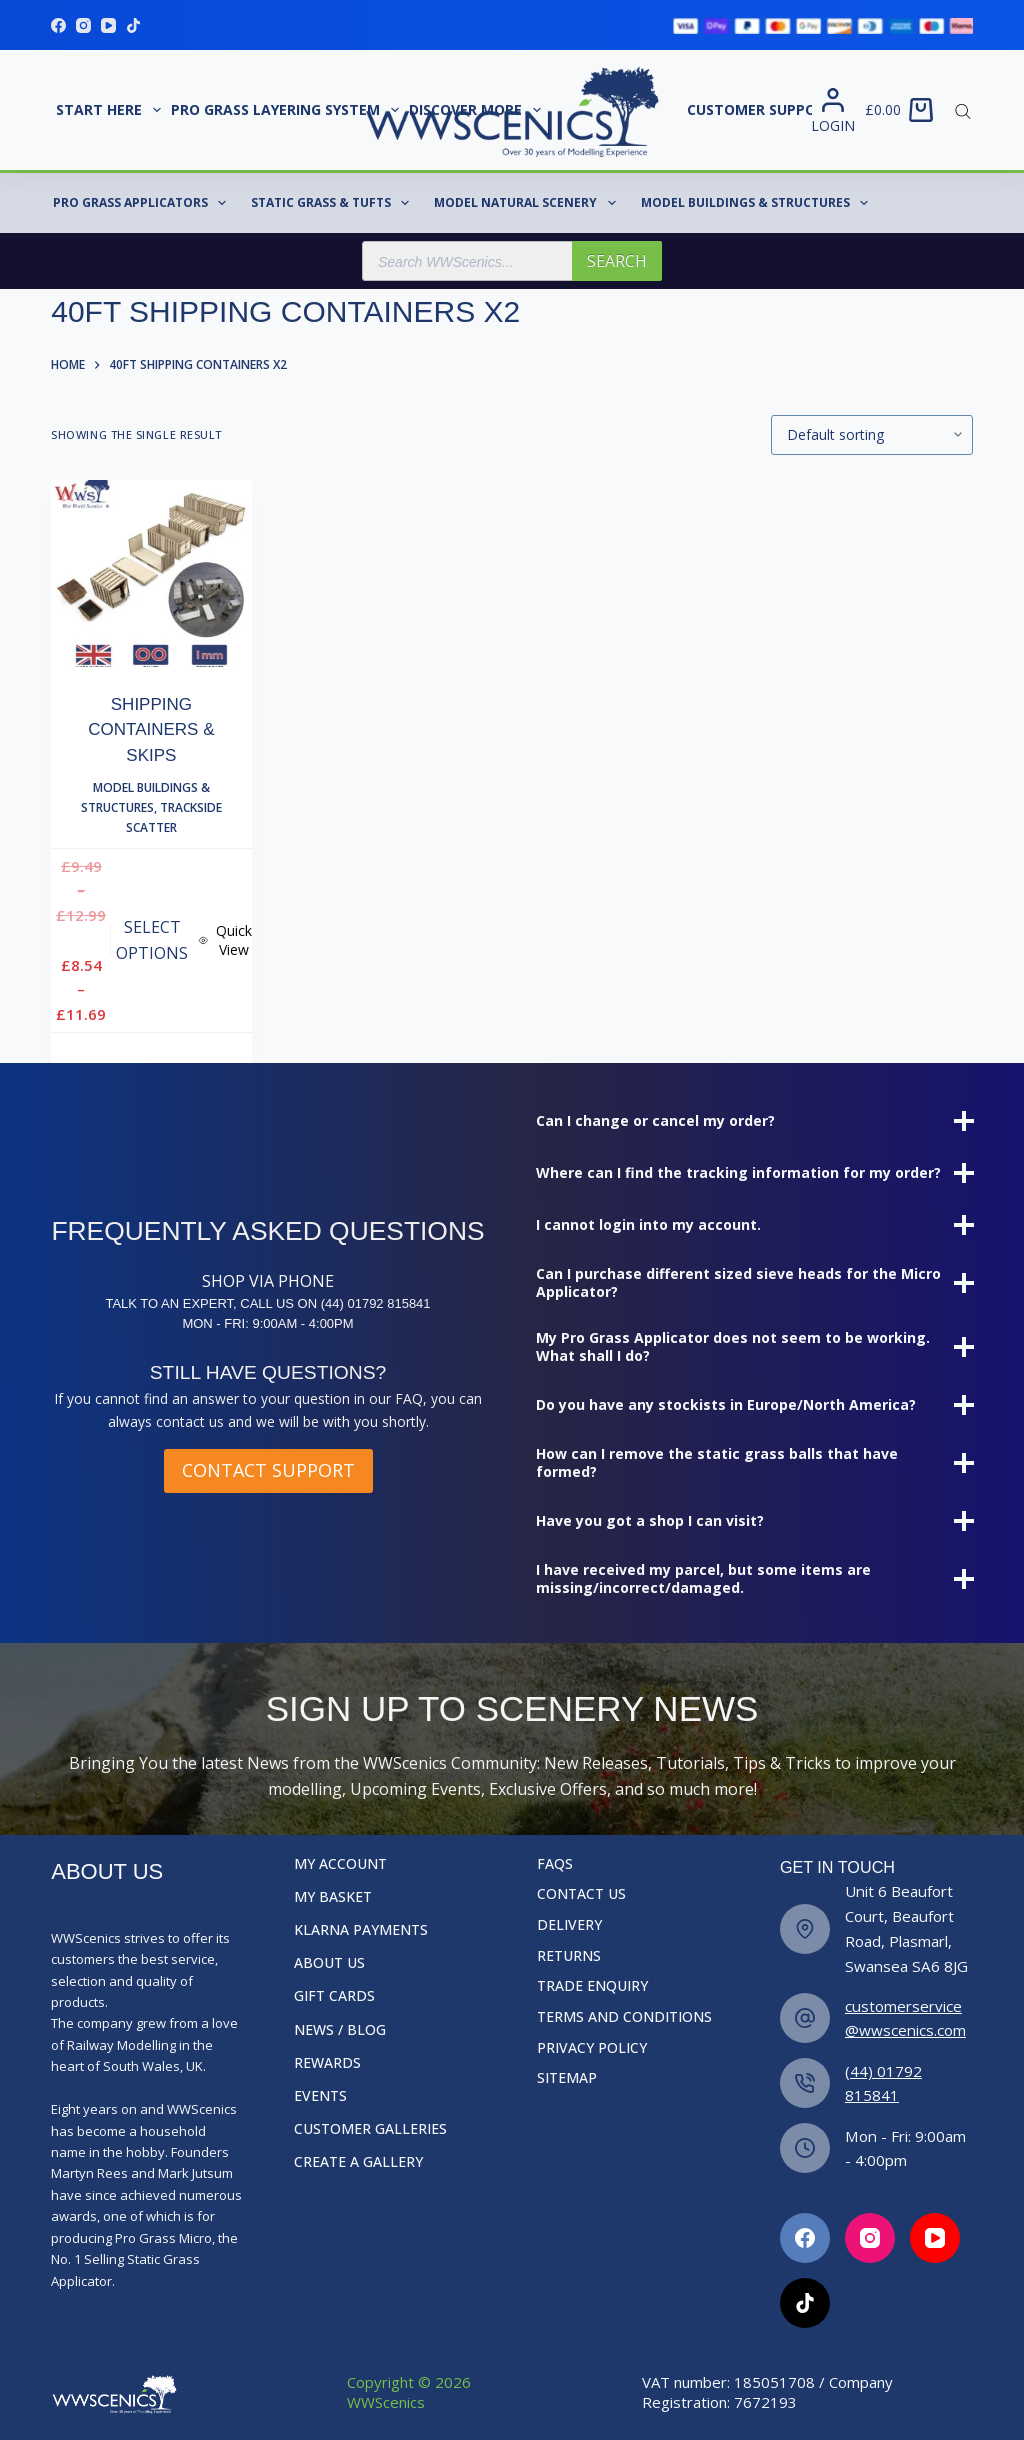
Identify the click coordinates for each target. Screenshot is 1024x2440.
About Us (329, 1963)
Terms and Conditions (624, 2017)
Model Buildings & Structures (758, 203)
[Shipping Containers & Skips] (151, 573)
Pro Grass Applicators (143, 203)
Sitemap (567, 2078)
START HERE (111, 110)
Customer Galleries (370, 2129)
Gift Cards (334, 1996)
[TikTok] (133, 25)
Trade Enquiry (592, 1986)
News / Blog (340, 2030)
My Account (340, 1864)
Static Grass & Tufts (334, 203)
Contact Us (581, 1894)
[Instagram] (83, 25)
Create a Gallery (358, 2162)
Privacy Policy (592, 2048)
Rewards (327, 2063)
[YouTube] (108, 25)
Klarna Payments (361, 1930)
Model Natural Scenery (528, 203)
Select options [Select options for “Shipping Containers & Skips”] (152, 940)
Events (320, 2096)
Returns (569, 1956)
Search (617, 261)
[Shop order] (872, 435)
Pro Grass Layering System (287, 110)
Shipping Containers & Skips (151, 730)
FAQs (555, 1864)
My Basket (333, 1897)
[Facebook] (58, 25)
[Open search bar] (963, 110)
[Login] (833, 110)
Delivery (569, 1925)
